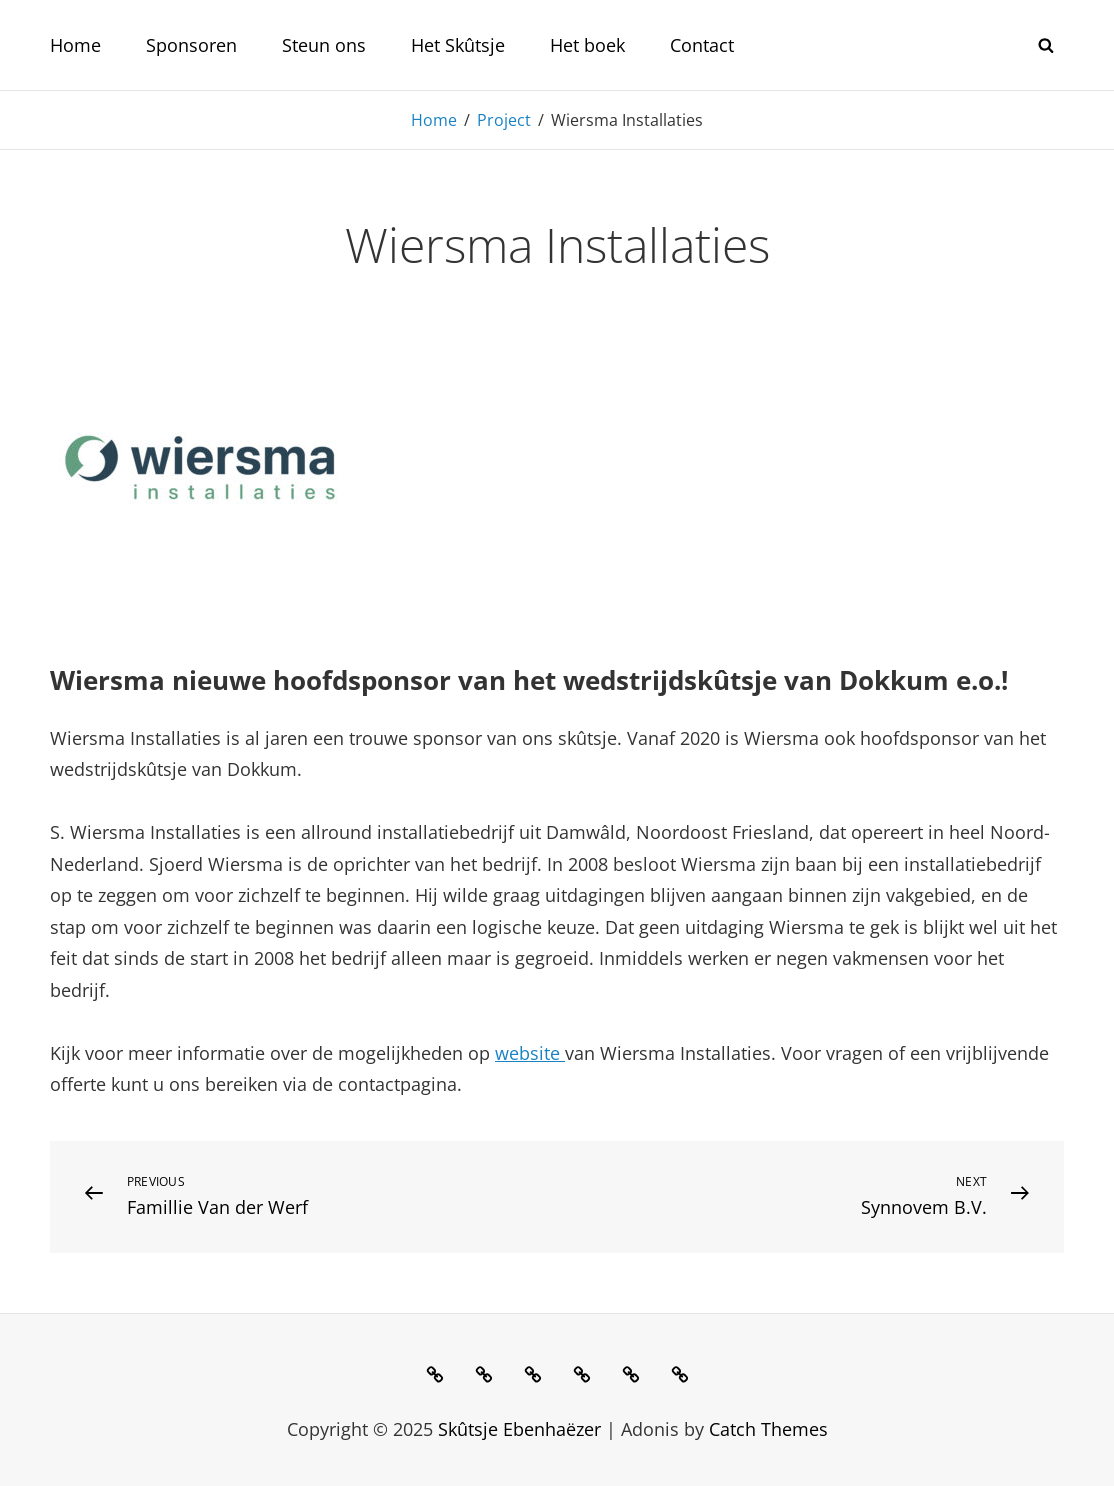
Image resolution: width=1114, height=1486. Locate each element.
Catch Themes (768, 1429)
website (530, 1053)
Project (504, 120)
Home (75, 45)
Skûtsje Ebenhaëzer (519, 1429)
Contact (702, 45)
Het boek (587, 45)
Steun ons (324, 45)
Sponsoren (191, 45)
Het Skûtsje (458, 45)
